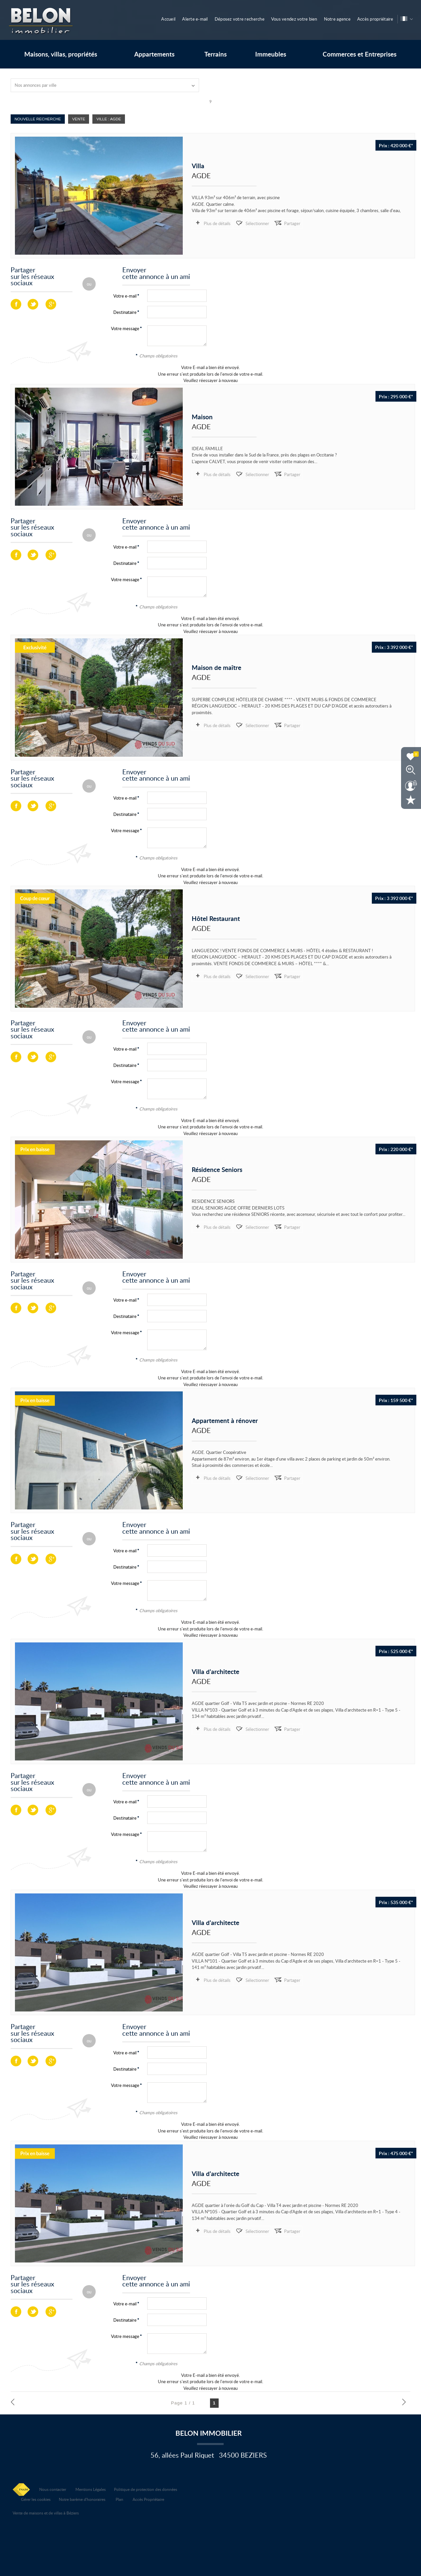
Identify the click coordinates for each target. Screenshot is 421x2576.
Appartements (154, 54)
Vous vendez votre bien (294, 19)
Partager (292, 223)
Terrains (215, 54)
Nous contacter (52, 2489)
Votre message (125, 328)
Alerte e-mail (195, 19)
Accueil (168, 19)
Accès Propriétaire (148, 2499)
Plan (119, 2499)
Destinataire (125, 312)
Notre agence (337, 19)
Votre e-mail (125, 296)
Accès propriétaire (375, 19)
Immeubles (270, 54)
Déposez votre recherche (239, 19)
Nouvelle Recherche (38, 119)
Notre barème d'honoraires (82, 2499)
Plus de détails (217, 223)
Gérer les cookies (36, 2499)
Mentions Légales (90, 2489)
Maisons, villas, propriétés (60, 54)
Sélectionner (257, 223)
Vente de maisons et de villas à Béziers (46, 2512)
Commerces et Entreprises (359, 54)
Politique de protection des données (145, 2489)
